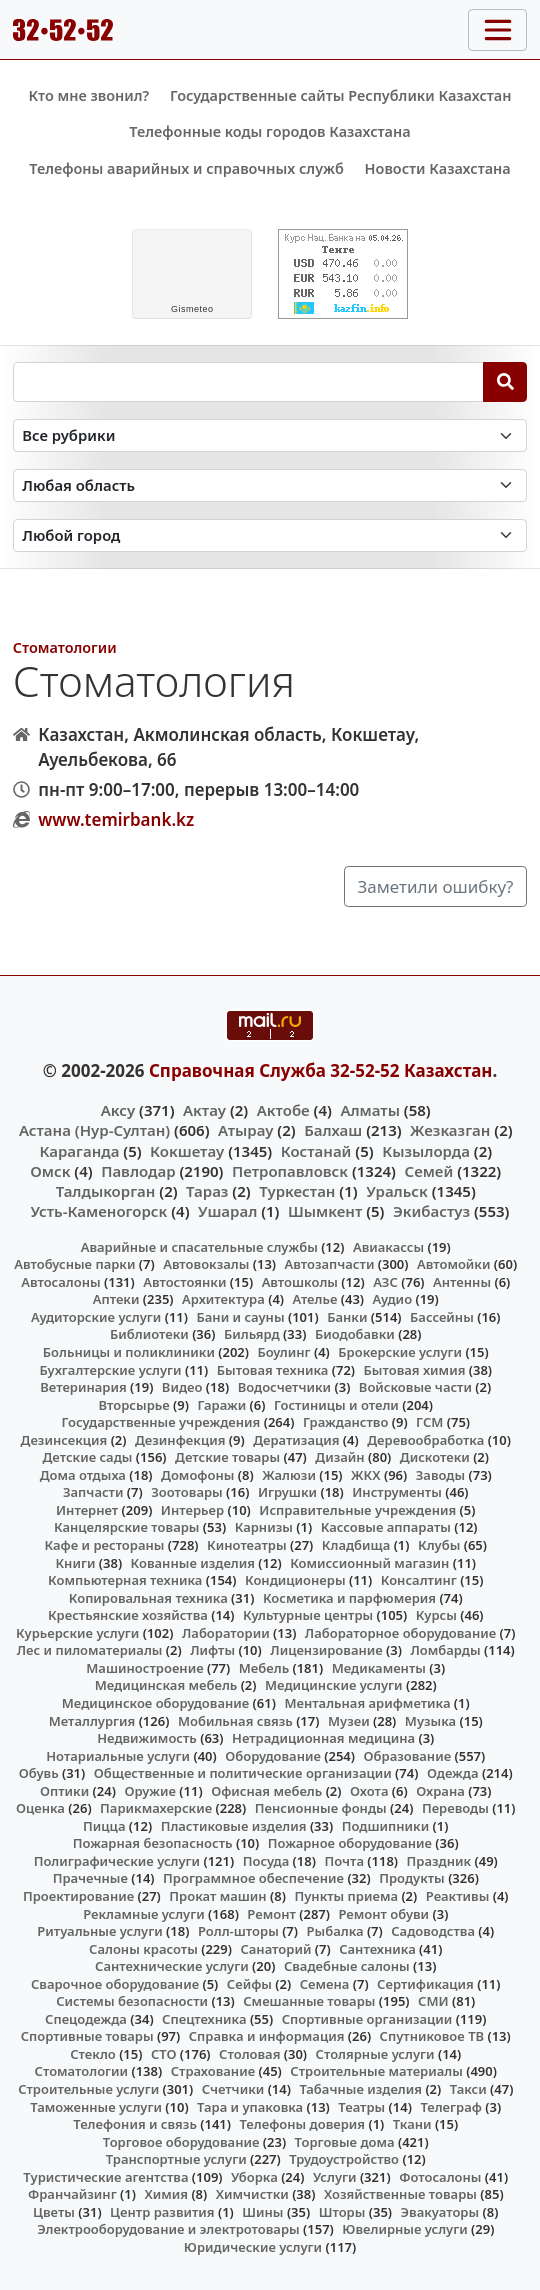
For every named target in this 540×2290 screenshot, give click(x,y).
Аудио (393, 1299)
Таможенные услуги (96, 2107)
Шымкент (325, 1211)
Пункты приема (346, 1896)
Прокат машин (217, 1896)
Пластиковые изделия (234, 1826)
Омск (50, 1171)
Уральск (397, 1191)
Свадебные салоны (347, 1966)
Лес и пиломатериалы (90, 1650)
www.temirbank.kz (116, 819)
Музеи (349, 1721)
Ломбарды (445, 1650)
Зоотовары (186, 1492)
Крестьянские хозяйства (128, 1615)
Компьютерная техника (125, 1580)
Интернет (87, 1510)
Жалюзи (289, 1475)
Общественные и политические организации (243, 1773)
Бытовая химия (415, 1370)
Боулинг (284, 1352)
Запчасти (93, 1492)
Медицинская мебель (166, 1685)
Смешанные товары (309, 2001)
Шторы (342, 2212)
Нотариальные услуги (118, 1756)
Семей (428, 1171)
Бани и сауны (241, 1317)
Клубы (439, 1545)
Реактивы (458, 1896)
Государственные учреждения (160, 1422)
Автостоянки (184, 1282)
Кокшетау (187, 1151)
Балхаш (333, 1130)
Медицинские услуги (334, 1685)
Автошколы (300, 1282)
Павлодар (138, 1171)
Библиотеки (149, 1334)
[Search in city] (270, 535)
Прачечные (90, 1878)
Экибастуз (431, 1211)
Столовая (249, 2054)
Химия (166, 2194)
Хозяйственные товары (400, 2194)
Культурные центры (308, 1615)
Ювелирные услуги (404, 2229)
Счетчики (233, 2089)
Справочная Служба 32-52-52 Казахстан (321, 1070)
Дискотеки (435, 1457)
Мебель (264, 1668)
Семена (325, 1984)
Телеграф (451, 2107)
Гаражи (221, 1405)
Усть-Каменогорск (99, 1211)
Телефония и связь (135, 2124)
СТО (164, 2054)
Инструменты (397, 1492)
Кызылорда (426, 1151)
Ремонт (271, 1914)
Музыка (430, 1721)
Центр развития (162, 2212)
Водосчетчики (284, 1387)
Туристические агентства (105, 2177)
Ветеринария (83, 1387)
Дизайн (339, 1457)
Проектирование (78, 1896)
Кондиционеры (295, 1580)
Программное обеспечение (253, 1878)
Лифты (212, 1650)
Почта (344, 1861)
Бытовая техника (273, 1370)
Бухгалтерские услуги (110, 1370)
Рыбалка (335, 1931)
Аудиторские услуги (96, 1317)
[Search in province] (270, 485)
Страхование (213, 2071)
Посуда (266, 1861)
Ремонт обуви (383, 1914)
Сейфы (249, 1984)
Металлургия (92, 1721)
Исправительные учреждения (357, 1510)
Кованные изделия (193, 1563)
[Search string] (248, 382)
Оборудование (273, 1756)
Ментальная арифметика (367, 1703)
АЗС (385, 1282)
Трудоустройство (344, 2159)
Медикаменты (379, 1668)
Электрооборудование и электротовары (168, 2229)
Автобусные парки (74, 1264)
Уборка (254, 2177)
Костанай (316, 1151)
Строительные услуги (88, 2089)
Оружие (150, 1791)
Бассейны (442, 1317)
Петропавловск (290, 1171)
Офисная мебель (266, 1791)
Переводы (455, 1808)
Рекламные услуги (144, 1914)
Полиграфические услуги (117, 1861)
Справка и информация (267, 2036)
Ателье (315, 1299)
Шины (262, 2212)
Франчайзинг (72, 2194)
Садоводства (433, 1931)
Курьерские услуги (77, 1633)
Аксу (118, 1110)
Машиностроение (144, 1668)
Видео (182, 1387)
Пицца (104, 1826)
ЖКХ (365, 1475)
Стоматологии (65, 647)
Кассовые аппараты (386, 1527)
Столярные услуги (375, 2054)
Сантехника (377, 1949)
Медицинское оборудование (155, 1703)
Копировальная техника (148, 1598)
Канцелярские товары (127, 1527)
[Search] (505, 382)
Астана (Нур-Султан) (94, 1130)
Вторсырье (134, 1405)
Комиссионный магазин (369, 1563)
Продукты (412, 1878)
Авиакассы (388, 1247)
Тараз (207, 1191)
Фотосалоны (440, 2177)
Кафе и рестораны (104, 1545)
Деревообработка (425, 1440)
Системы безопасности (132, 2001)
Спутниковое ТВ (432, 2036)
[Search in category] (270, 435)
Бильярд (252, 1334)
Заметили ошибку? (436, 886)
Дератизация (296, 1440)
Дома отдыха (83, 1475)
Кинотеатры (247, 1545)
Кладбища (356, 1545)
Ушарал (227, 1211)
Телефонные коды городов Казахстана (269, 131)
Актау (204, 1110)
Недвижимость (147, 1738)
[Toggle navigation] (497, 30)
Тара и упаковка (250, 2107)
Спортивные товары (87, 2036)
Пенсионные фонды (321, 1808)
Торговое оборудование (181, 2142)
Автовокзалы (206, 1264)
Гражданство (345, 1422)
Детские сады (88, 1457)
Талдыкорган (106, 1191)
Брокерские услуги (400, 1352)
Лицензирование (326, 1650)
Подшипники (385, 1826)
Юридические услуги (253, 2247)
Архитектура (223, 1299)
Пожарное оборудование (350, 1843)
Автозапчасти (330, 1264)
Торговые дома (345, 2142)
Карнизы (264, 1527)
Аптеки (116, 1299)
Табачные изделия (360, 2089)
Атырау (245, 1130)
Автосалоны (60, 1282)
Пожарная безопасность (153, 1843)
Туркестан (297, 1191)
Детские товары (227, 1457)
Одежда (453, 1773)
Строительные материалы (376, 2071)
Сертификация (425, 1984)
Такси (468, 2089)
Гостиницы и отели (336, 1405)
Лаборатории (226, 1633)
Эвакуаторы (440, 2212)
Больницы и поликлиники (129, 1352)
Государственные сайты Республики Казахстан (341, 95)
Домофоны (197, 1475)
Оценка (40, 1808)
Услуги (335, 2177)
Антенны (462, 1282)
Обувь (39, 1773)
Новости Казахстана (438, 168)
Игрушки (287, 1492)
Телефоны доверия (302, 2124)
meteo (192, 309)
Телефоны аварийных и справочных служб (186, 168)
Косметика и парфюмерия (349, 1598)
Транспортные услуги (176, 2159)
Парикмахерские (156, 1808)
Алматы (370, 1110)
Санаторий (275, 1949)
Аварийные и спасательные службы (199, 1247)
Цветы (54, 2212)
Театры (361, 2107)
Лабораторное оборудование (400, 1633)
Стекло (93, 2054)
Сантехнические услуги (172, 1966)
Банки (347, 1317)
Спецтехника (204, 2019)
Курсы (436, 1615)
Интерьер (192, 1510)
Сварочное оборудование (115, 1984)
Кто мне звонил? (88, 95)
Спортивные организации (367, 2019)
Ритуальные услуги (99, 1931)
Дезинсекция (64, 1440)
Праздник (439, 1861)
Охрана (440, 1791)
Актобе (283, 1110)
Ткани (412, 2124)
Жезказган (450, 1130)
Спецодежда (86, 2019)
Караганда (79, 1151)
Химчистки (252, 2194)
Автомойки (453, 1264)
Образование (408, 1756)
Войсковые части (415, 1387)
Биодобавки (355, 1334)
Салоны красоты (143, 1949)
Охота (369, 1791)
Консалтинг (419, 1580)
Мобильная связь (235, 1721)
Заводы (440, 1475)
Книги (75, 1563)
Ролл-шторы (238, 1931)
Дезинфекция (180, 1440)
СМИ (433, 2001)
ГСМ (429, 1422)
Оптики (64, 1791)
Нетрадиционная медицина (323, 1738)
